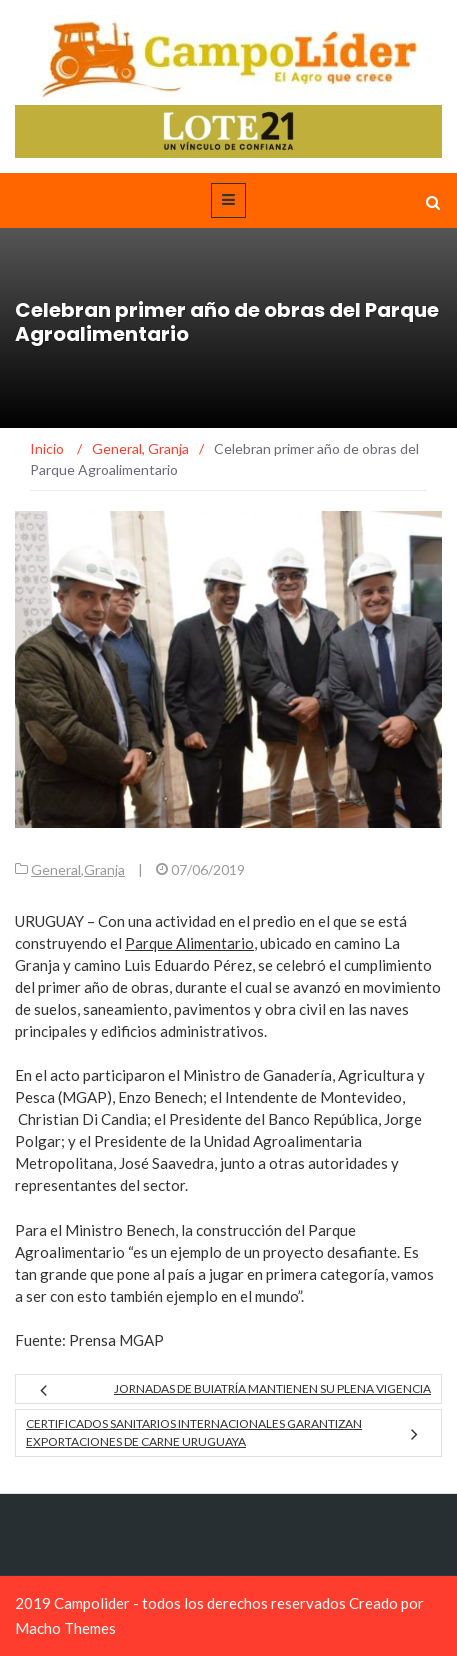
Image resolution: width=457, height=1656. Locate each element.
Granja (104, 869)
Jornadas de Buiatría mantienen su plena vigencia (272, 1388)
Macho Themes (65, 1628)
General (56, 869)
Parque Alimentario (189, 943)
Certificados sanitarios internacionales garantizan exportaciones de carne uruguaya (194, 1432)
